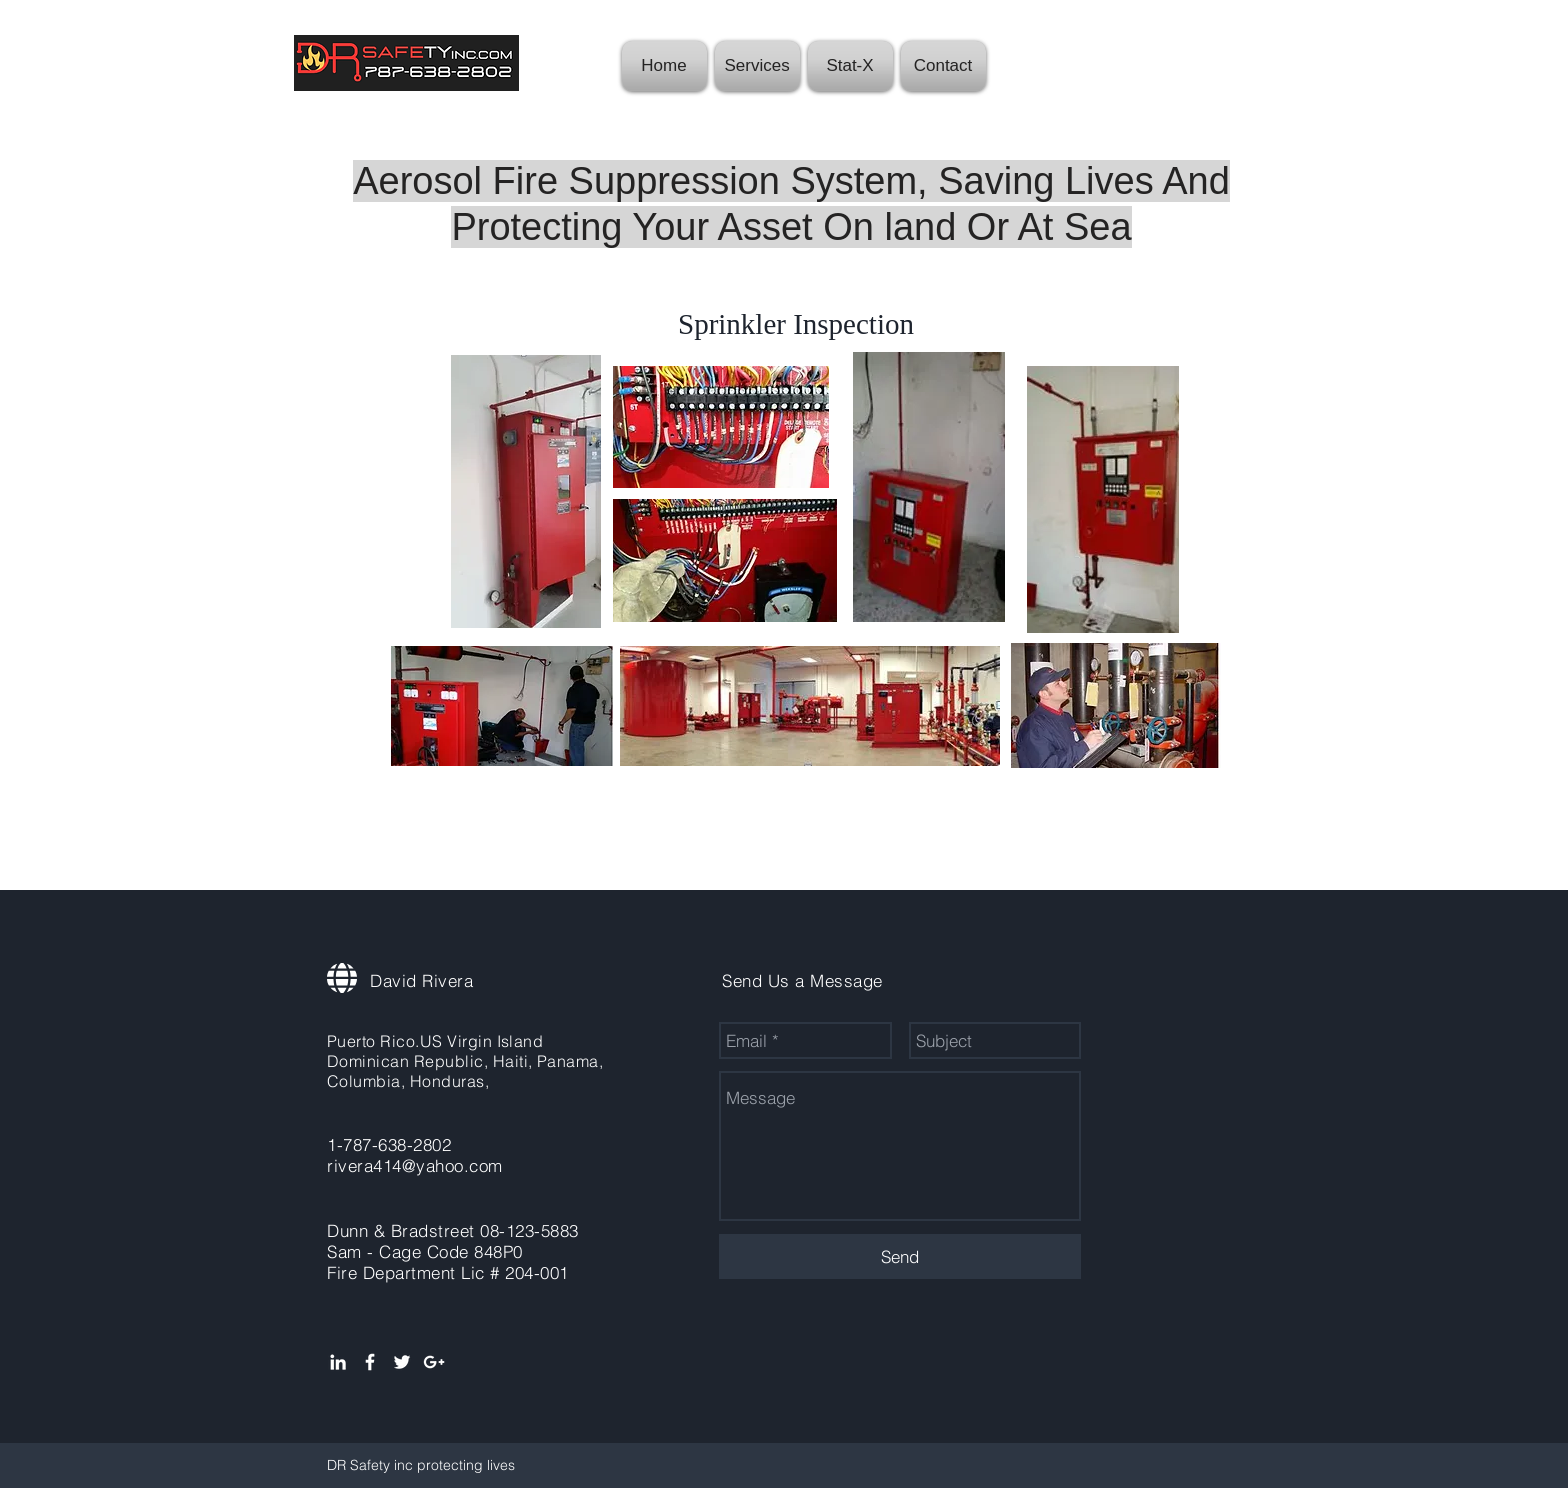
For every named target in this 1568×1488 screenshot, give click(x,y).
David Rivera (421, 980)
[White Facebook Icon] (370, 1362)
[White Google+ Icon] (434, 1362)
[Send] (900, 1256)
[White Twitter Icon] (402, 1362)
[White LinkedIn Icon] (338, 1362)
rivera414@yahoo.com (415, 1165)
